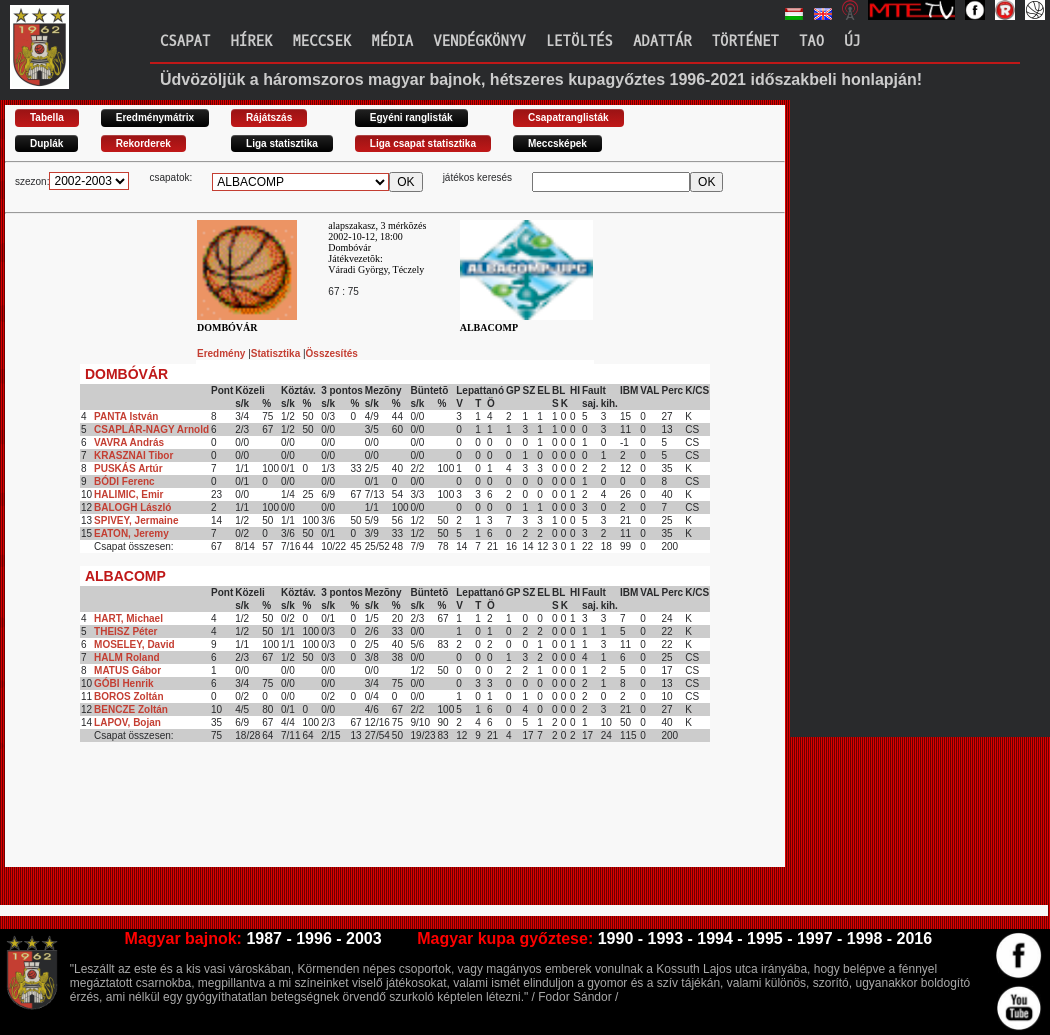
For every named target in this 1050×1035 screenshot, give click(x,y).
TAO (811, 41)
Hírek (251, 41)
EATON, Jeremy (131, 533)
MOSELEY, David (134, 644)
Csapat (185, 41)
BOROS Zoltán (128, 696)
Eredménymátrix (155, 117)
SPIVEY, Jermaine (136, 520)
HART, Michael (128, 618)
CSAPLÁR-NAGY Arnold (151, 429)
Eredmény (222, 353)
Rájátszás (269, 117)
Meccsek (321, 41)
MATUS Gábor (127, 670)
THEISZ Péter (125, 631)
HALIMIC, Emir (128, 494)
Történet (745, 41)
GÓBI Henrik (123, 683)
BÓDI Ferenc (124, 481)
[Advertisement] (369, 822)
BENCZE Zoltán (131, 709)
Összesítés (332, 353)
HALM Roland (127, 657)
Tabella (47, 117)
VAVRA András (129, 442)
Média (392, 41)
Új (852, 41)
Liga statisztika (282, 143)
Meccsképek (557, 143)
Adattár (662, 41)
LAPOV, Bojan (127, 722)
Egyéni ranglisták (411, 117)
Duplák (46, 143)
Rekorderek (143, 143)
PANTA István (126, 416)
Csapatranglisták (568, 117)
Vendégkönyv (479, 41)
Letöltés (579, 41)
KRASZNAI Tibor (133, 455)
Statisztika (277, 353)
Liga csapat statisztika (423, 143)
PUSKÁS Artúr (128, 468)
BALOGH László (132, 507)
